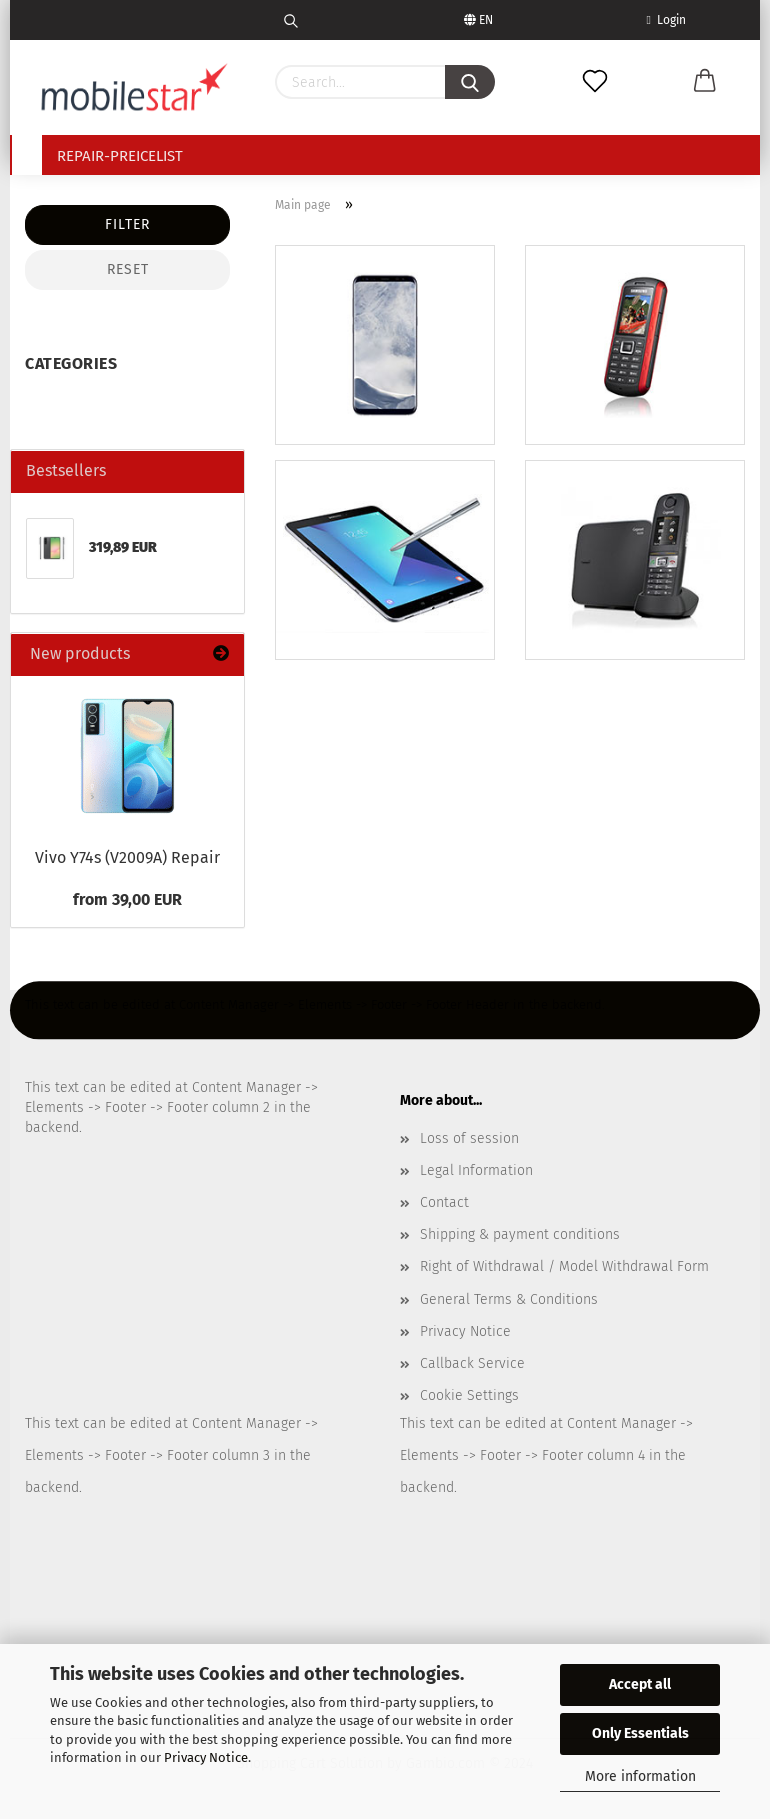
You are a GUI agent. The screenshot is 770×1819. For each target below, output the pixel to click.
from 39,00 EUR (127, 899)
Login (666, 20)
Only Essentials (640, 1733)
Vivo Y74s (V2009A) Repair (127, 857)
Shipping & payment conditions (520, 1234)
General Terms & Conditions (509, 1299)
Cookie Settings (469, 1395)
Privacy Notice (206, 1757)
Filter (127, 224)
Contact (444, 1202)
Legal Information (476, 1170)
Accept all (640, 1684)
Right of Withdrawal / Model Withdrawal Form (564, 1266)
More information (640, 1776)
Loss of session (469, 1138)
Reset (128, 269)
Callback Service (472, 1363)
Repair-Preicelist (120, 156)
